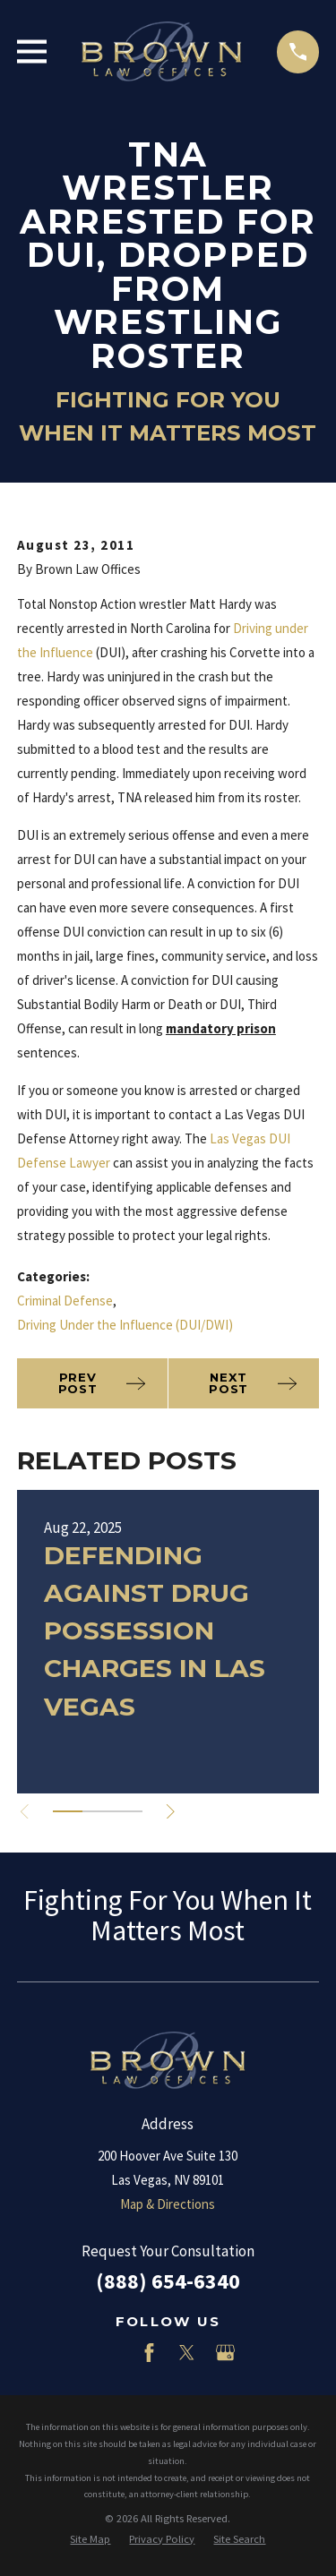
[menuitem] (90, 2539)
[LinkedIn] (110, 2352)
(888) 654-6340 (168, 2281)
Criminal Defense (65, 1300)
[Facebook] (149, 2352)
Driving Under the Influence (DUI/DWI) (125, 1324)
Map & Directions (167, 2203)
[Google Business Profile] (225, 2352)
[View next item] (170, 1811)
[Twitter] (186, 2352)
